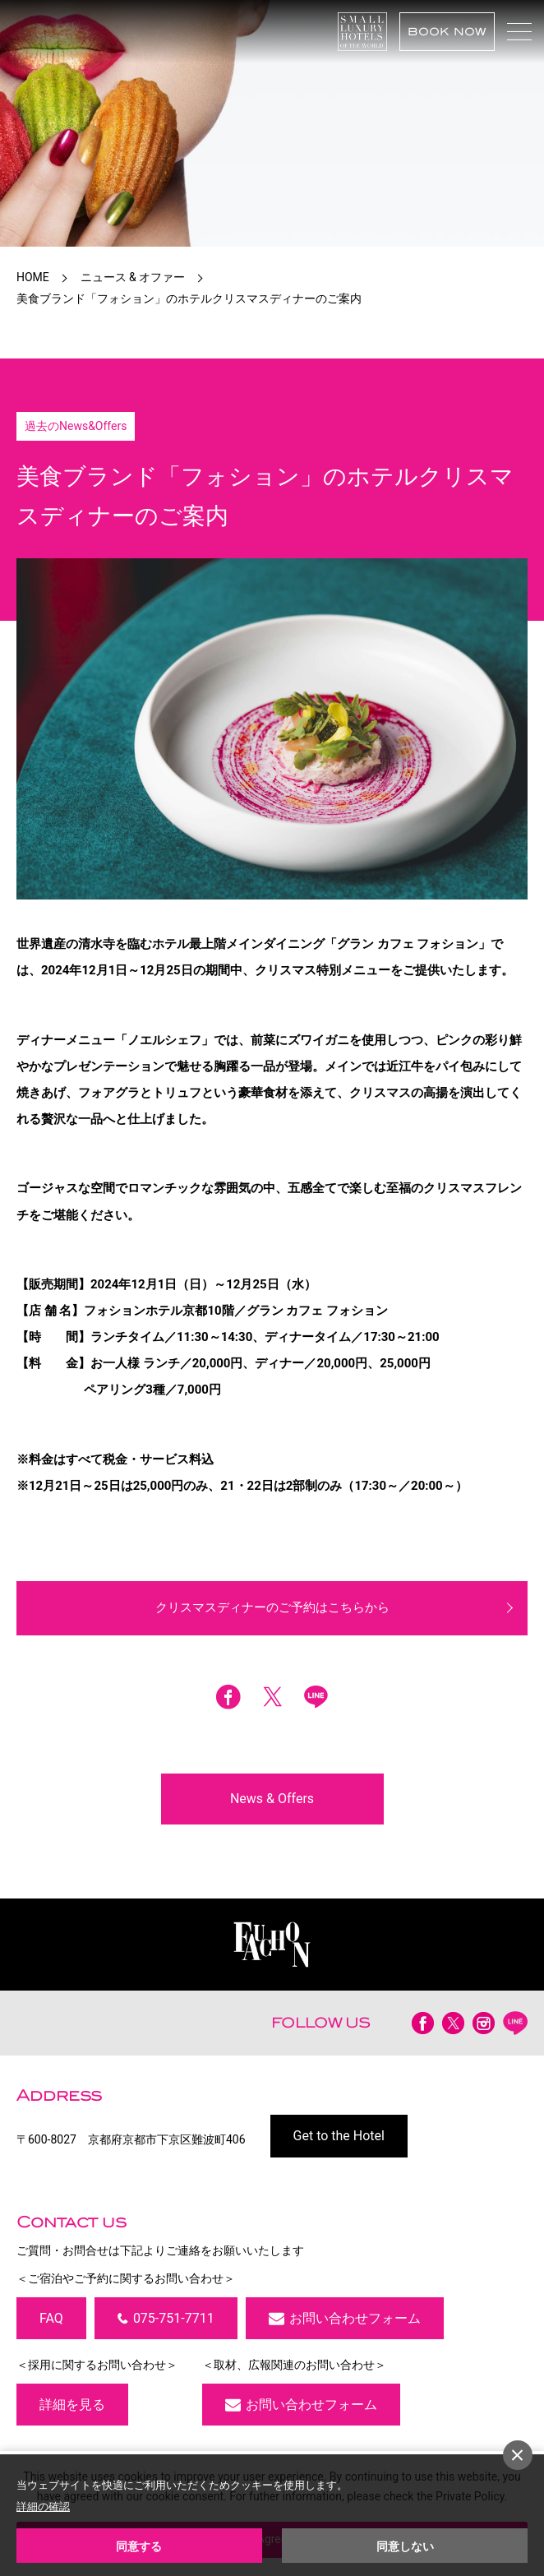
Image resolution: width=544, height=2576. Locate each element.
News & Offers (272, 1798)
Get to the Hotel (339, 2136)
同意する (139, 2546)
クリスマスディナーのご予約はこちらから (272, 1607)
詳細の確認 (43, 2506)
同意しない (405, 2546)
